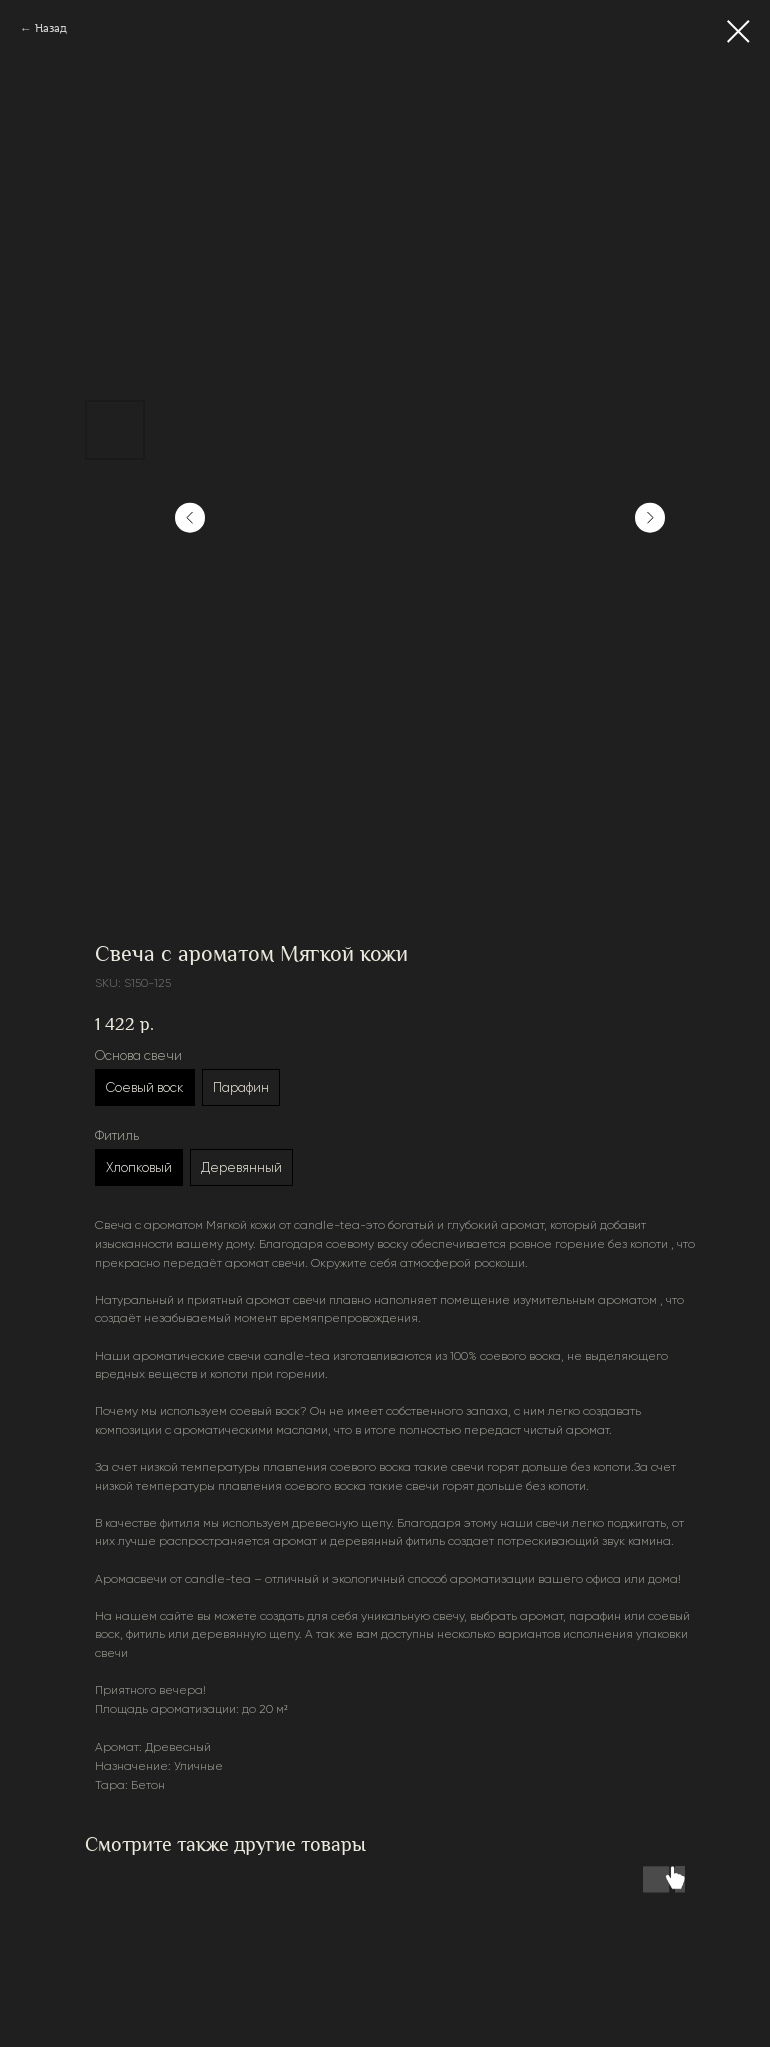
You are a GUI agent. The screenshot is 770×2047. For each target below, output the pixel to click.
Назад (51, 28)
